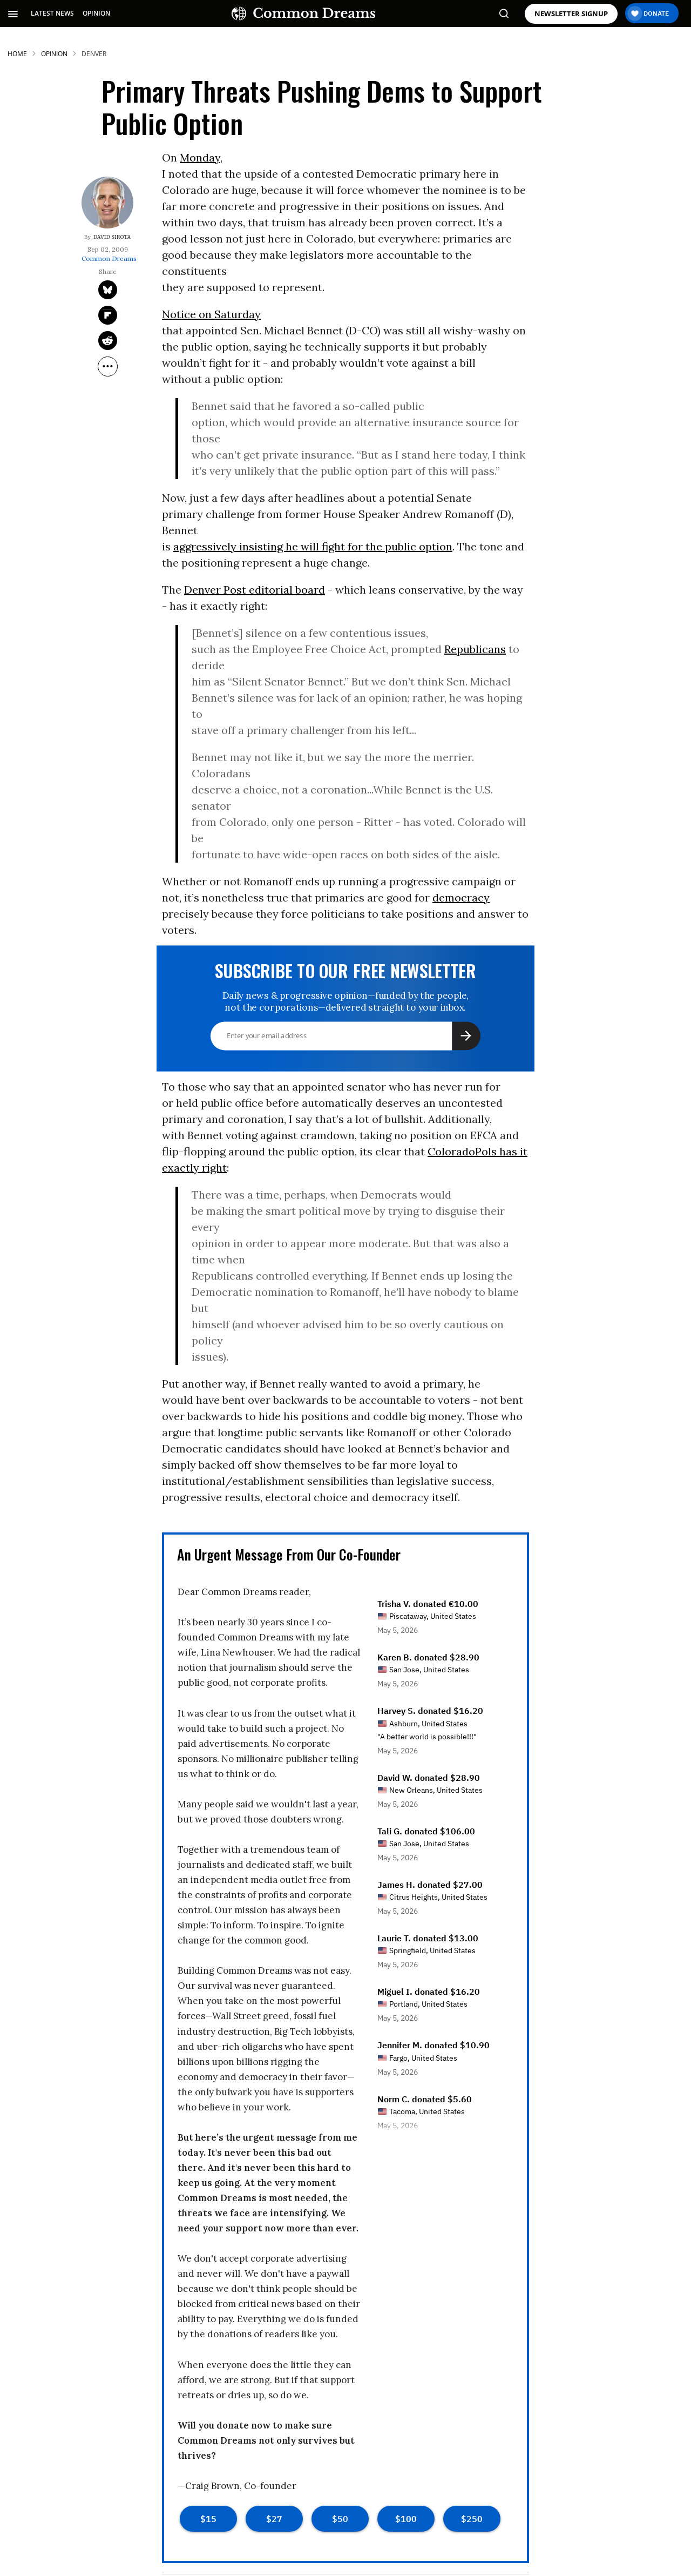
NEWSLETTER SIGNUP (571, 13)
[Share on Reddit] (107, 340)
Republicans (475, 649)
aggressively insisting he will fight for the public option (312, 546)
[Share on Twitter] (107, 289)
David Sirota (112, 237)
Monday (200, 157)
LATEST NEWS (52, 13)
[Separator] (108, 366)
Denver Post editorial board (254, 589)
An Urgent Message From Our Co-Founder (289, 1554)
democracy (461, 897)
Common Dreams (109, 258)
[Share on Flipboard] (107, 315)
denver (94, 53)
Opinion (54, 53)
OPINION (96, 13)
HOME (17, 53)
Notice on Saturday (211, 314)
